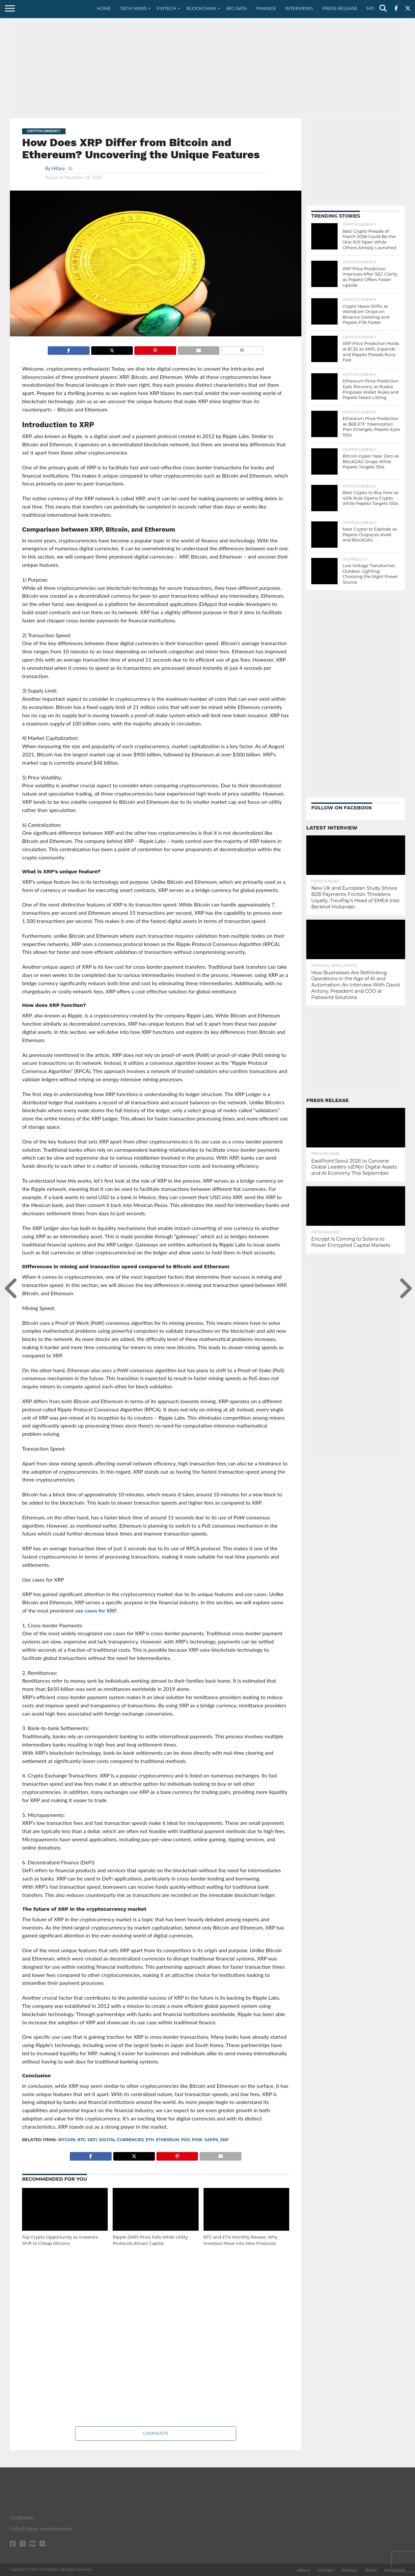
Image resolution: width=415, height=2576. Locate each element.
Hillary (58, 168)
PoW (197, 2139)
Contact (326, 2570)
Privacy (350, 2570)
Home (104, 8)
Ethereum (167, 2139)
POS (185, 2139)
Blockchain (201, 8)
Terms (370, 2570)
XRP (224, 2139)
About (304, 2570)
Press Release (339, 8)
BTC (81, 2139)
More (373, 8)
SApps (211, 2139)
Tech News (133, 8)
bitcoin (67, 2139)
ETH (150, 2139)
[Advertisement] (207, 67)
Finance (266, 8)
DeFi (92, 2139)
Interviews (299, 8)
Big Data (236, 8)
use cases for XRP (96, 1610)
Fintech (166, 8)
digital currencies (121, 2139)
